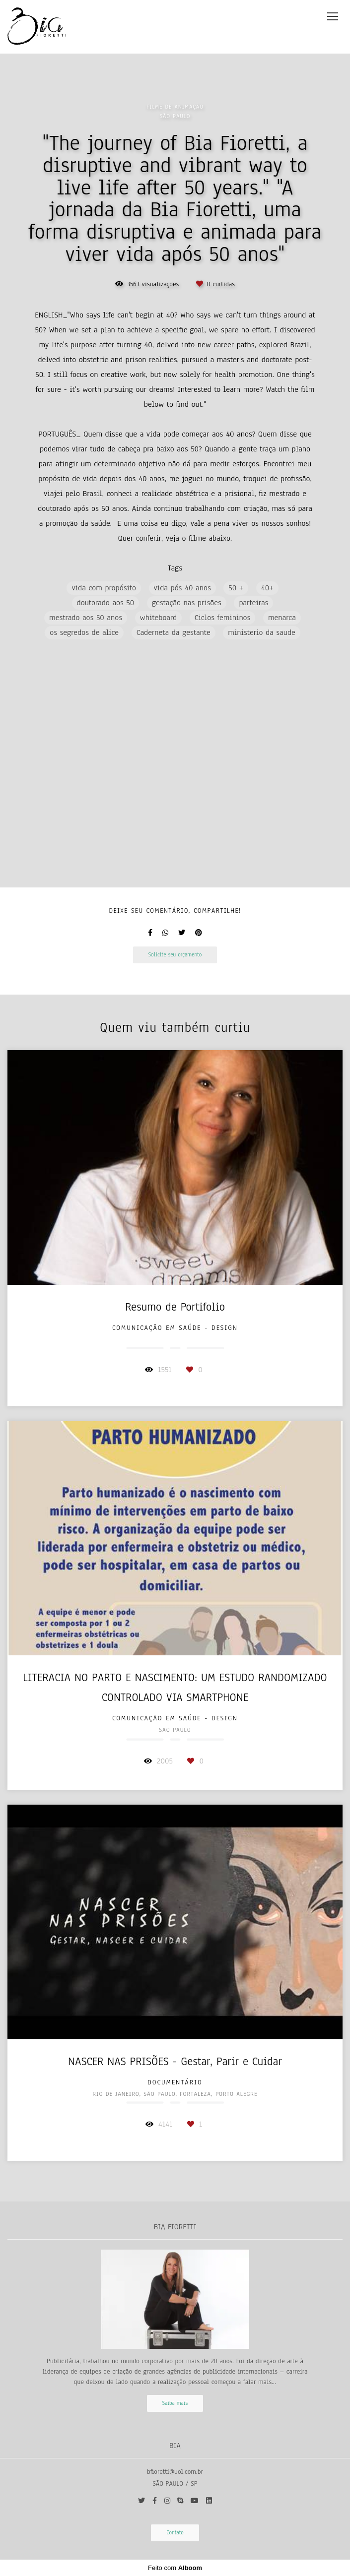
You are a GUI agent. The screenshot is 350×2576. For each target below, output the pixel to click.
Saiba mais (175, 2403)
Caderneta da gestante (173, 632)
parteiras (253, 602)
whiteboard (158, 617)
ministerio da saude (261, 632)
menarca (282, 617)
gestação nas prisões (186, 602)
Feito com (175, 2568)
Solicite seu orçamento (175, 954)
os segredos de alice (84, 632)
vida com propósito (103, 587)
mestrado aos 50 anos (85, 617)
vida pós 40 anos (182, 587)
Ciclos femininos (223, 617)
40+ (267, 587)
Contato (175, 2532)
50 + (235, 587)
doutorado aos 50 (106, 602)
